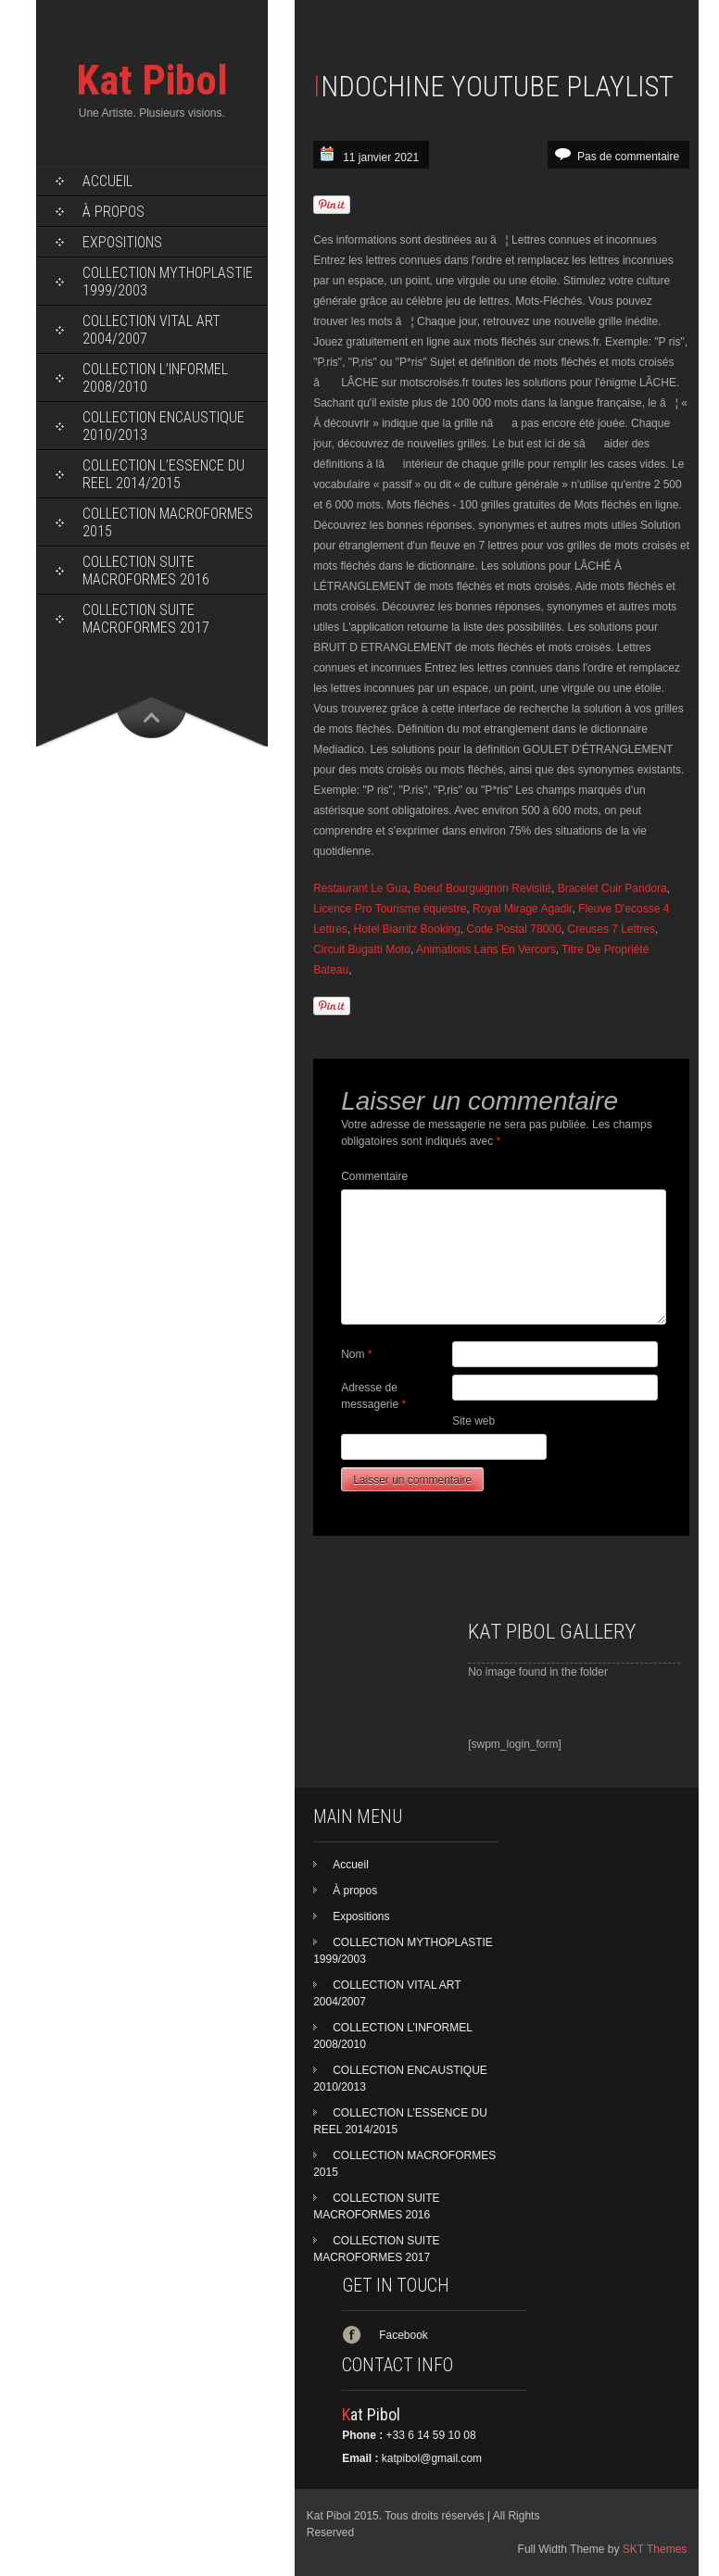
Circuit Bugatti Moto (361, 949)
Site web (473, 1420)
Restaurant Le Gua (360, 888)
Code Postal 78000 (514, 929)
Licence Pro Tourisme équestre (389, 908)
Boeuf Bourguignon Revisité (482, 888)
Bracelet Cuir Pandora (612, 888)
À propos (113, 211)
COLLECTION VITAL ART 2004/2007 (151, 329)
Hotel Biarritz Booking (407, 929)
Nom (356, 1354)
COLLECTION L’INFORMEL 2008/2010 (155, 378)
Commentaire (374, 1176)
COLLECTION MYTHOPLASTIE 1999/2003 (167, 281)
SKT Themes (655, 2549)
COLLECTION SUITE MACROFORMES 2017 (145, 618)
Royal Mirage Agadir (522, 908)
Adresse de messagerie (373, 1396)
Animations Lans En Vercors (486, 949)
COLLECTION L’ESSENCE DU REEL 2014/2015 (163, 474)
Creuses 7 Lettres (611, 929)
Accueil (107, 181)
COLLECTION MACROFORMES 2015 (167, 522)
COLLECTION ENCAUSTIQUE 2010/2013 (163, 426)
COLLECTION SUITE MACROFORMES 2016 (145, 570)
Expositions (122, 242)
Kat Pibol (152, 80)
